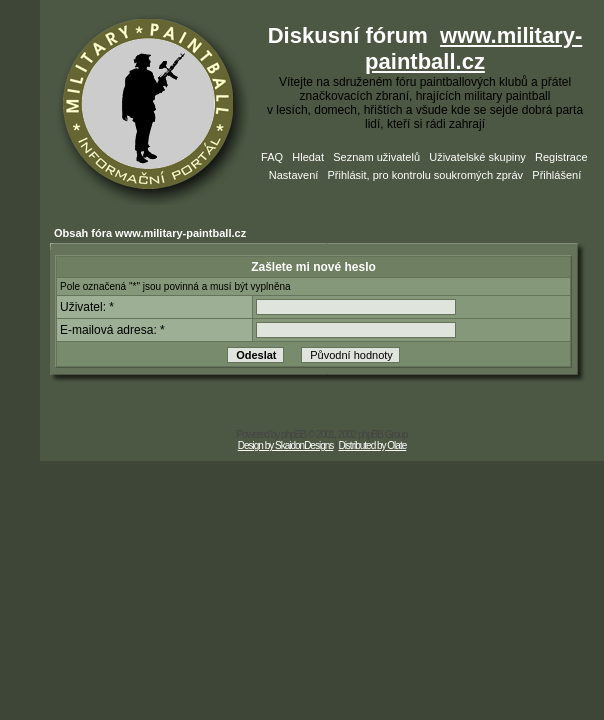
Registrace (561, 157)
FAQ (272, 157)
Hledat (308, 157)
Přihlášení (556, 175)
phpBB (293, 434)
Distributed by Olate (372, 445)
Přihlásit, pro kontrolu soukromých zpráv (425, 175)
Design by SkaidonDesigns (286, 445)
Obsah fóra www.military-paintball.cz (150, 233)
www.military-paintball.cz (473, 48)
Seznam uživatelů (376, 157)
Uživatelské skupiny (477, 157)
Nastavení (294, 175)
